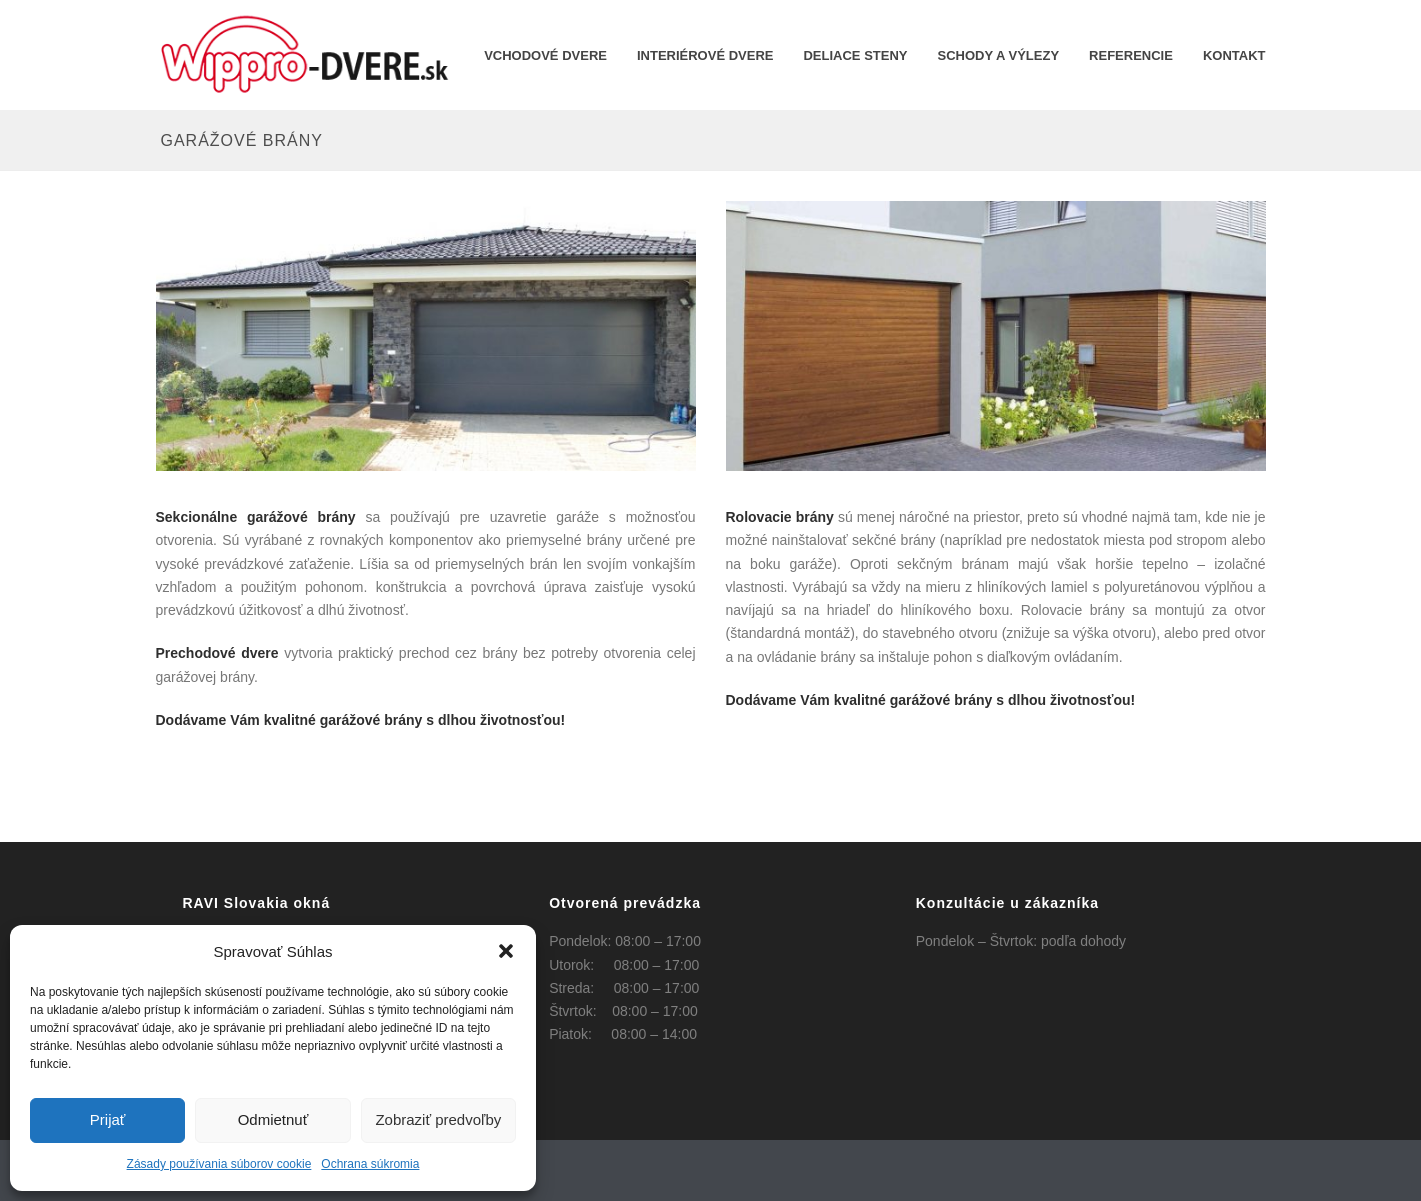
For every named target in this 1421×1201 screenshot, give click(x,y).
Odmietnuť (273, 1119)
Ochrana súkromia (370, 1164)
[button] (506, 951)
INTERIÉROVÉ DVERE (705, 55)
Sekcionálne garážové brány (256, 517)
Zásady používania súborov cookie (219, 1164)
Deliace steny (855, 55)
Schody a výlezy (999, 55)
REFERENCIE (1131, 55)
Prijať (108, 1119)
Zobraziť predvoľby (438, 1119)
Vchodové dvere (545, 55)
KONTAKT (1234, 55)
